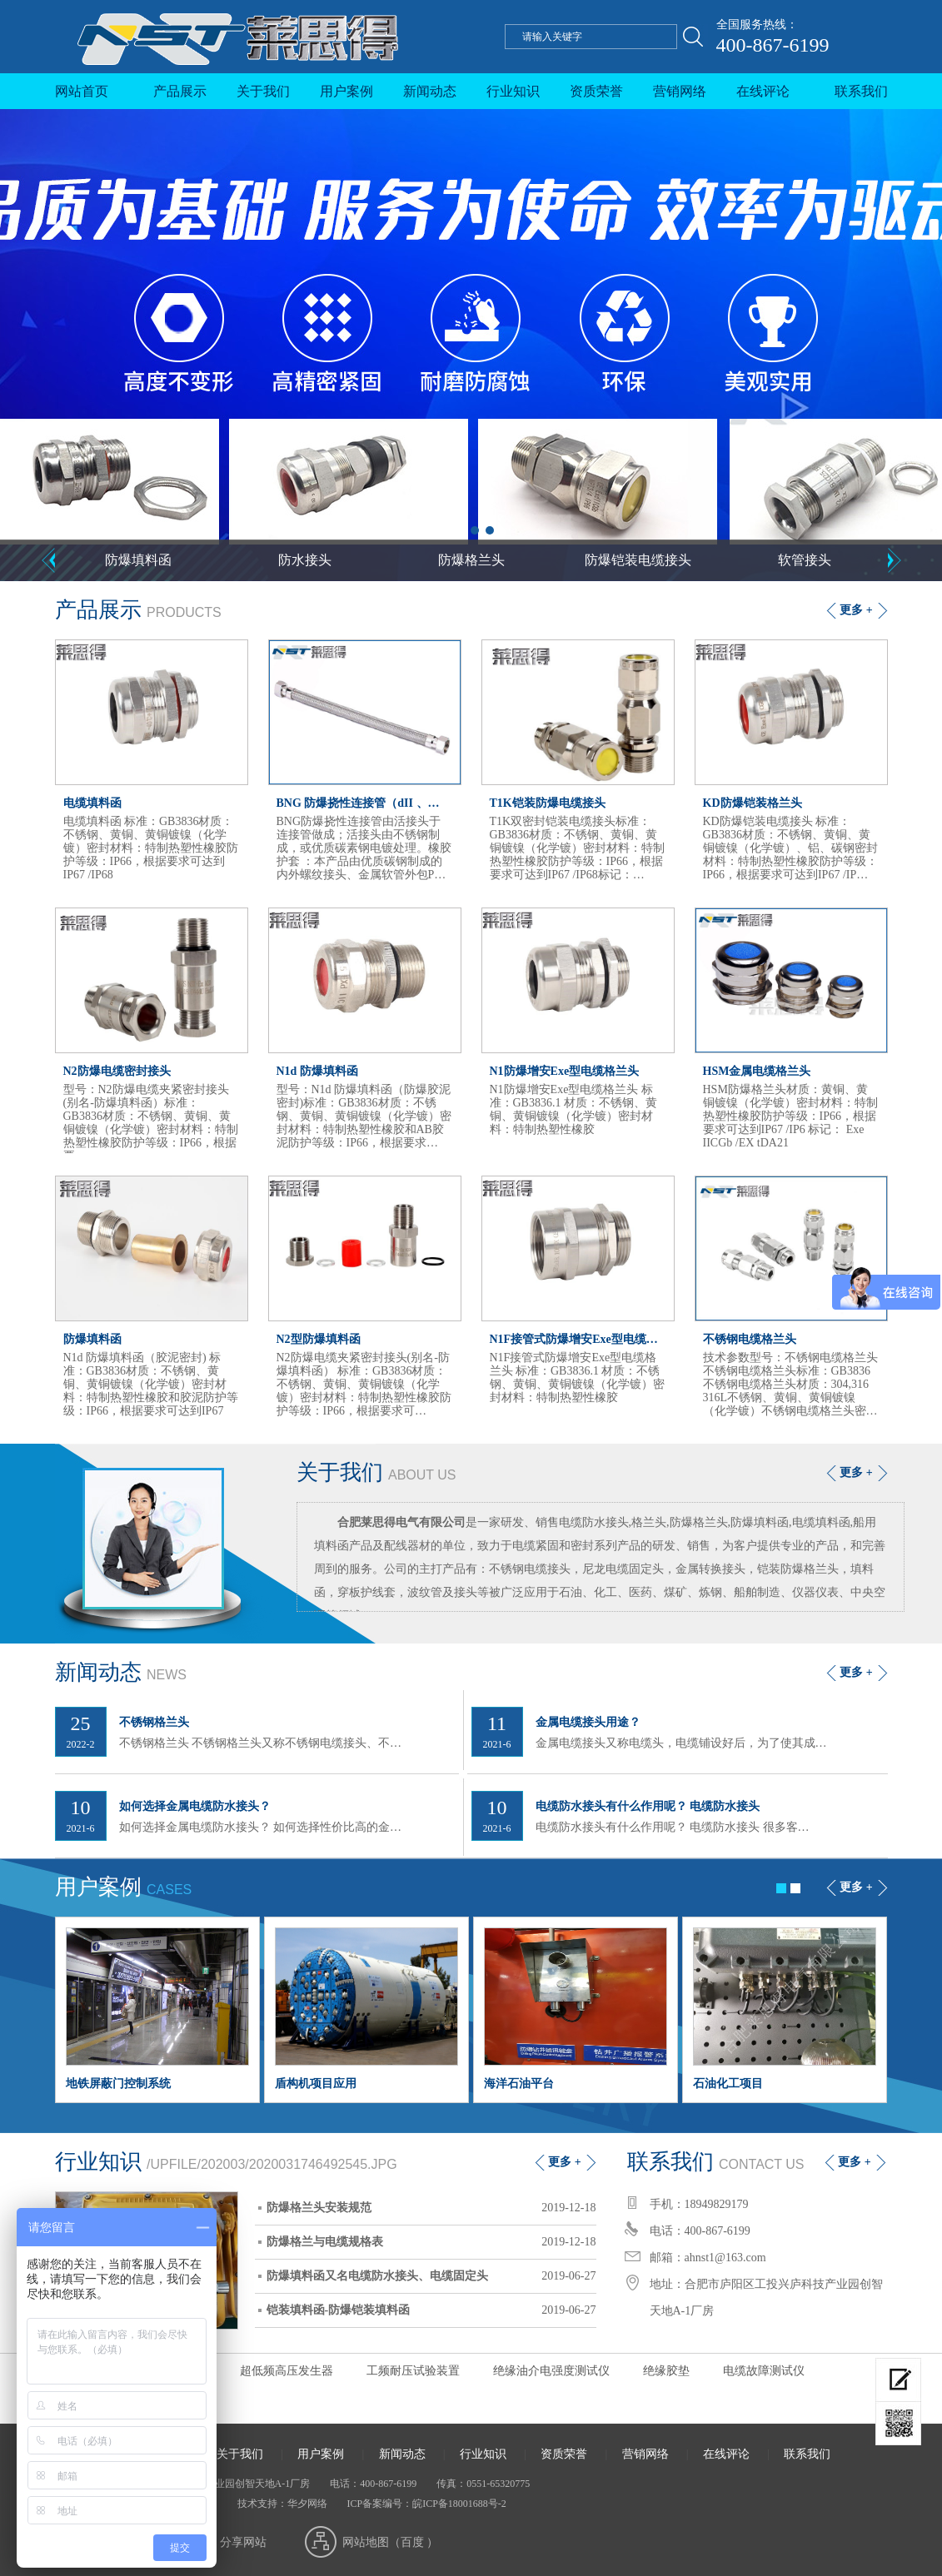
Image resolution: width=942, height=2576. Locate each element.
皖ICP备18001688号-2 (459, 2503)
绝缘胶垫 (666, 2371)
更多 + (856, 610)
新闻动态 (429, 91)
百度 (412, 2542)
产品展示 (180, 91)
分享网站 (243, 2542)
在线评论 (763, 91)
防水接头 (304, 560)
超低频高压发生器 (286, 2371)
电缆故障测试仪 (764, 2371)
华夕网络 (307, 2503)
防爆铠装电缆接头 (638, 560)
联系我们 (861, 91)
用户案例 (346, 91)
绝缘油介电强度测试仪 (551, 2371)
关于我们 (263, 91)
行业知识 (513, 91)
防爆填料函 (138, 560)
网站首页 (81, 91)
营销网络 (679, 91)
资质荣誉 (596, 91)
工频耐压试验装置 (413, 2371)
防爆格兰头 (471, 560)
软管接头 (804, 560)
